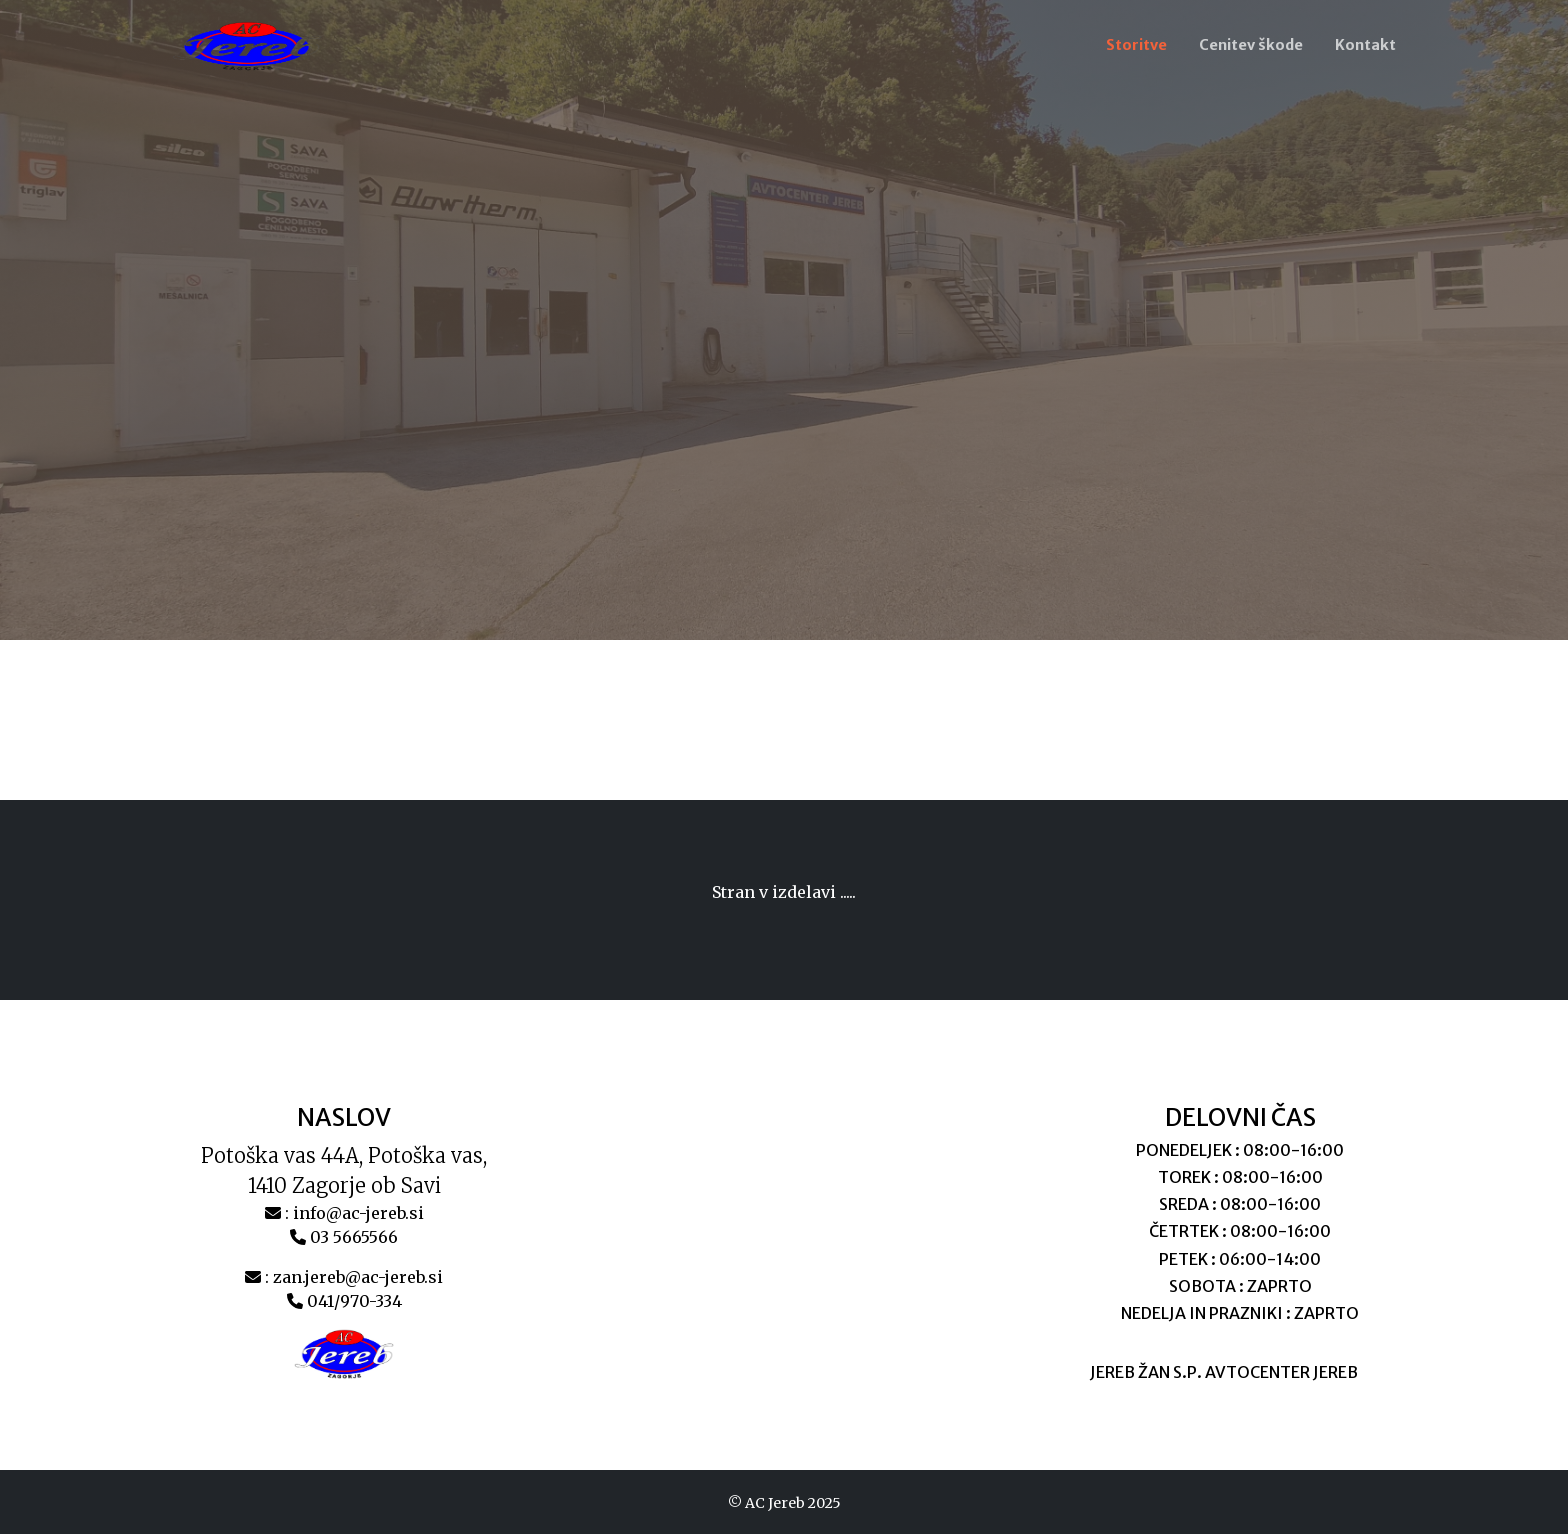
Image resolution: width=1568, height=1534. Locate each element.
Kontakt (1365, 45)
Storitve (1136, 45)
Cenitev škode (1251, 45)
